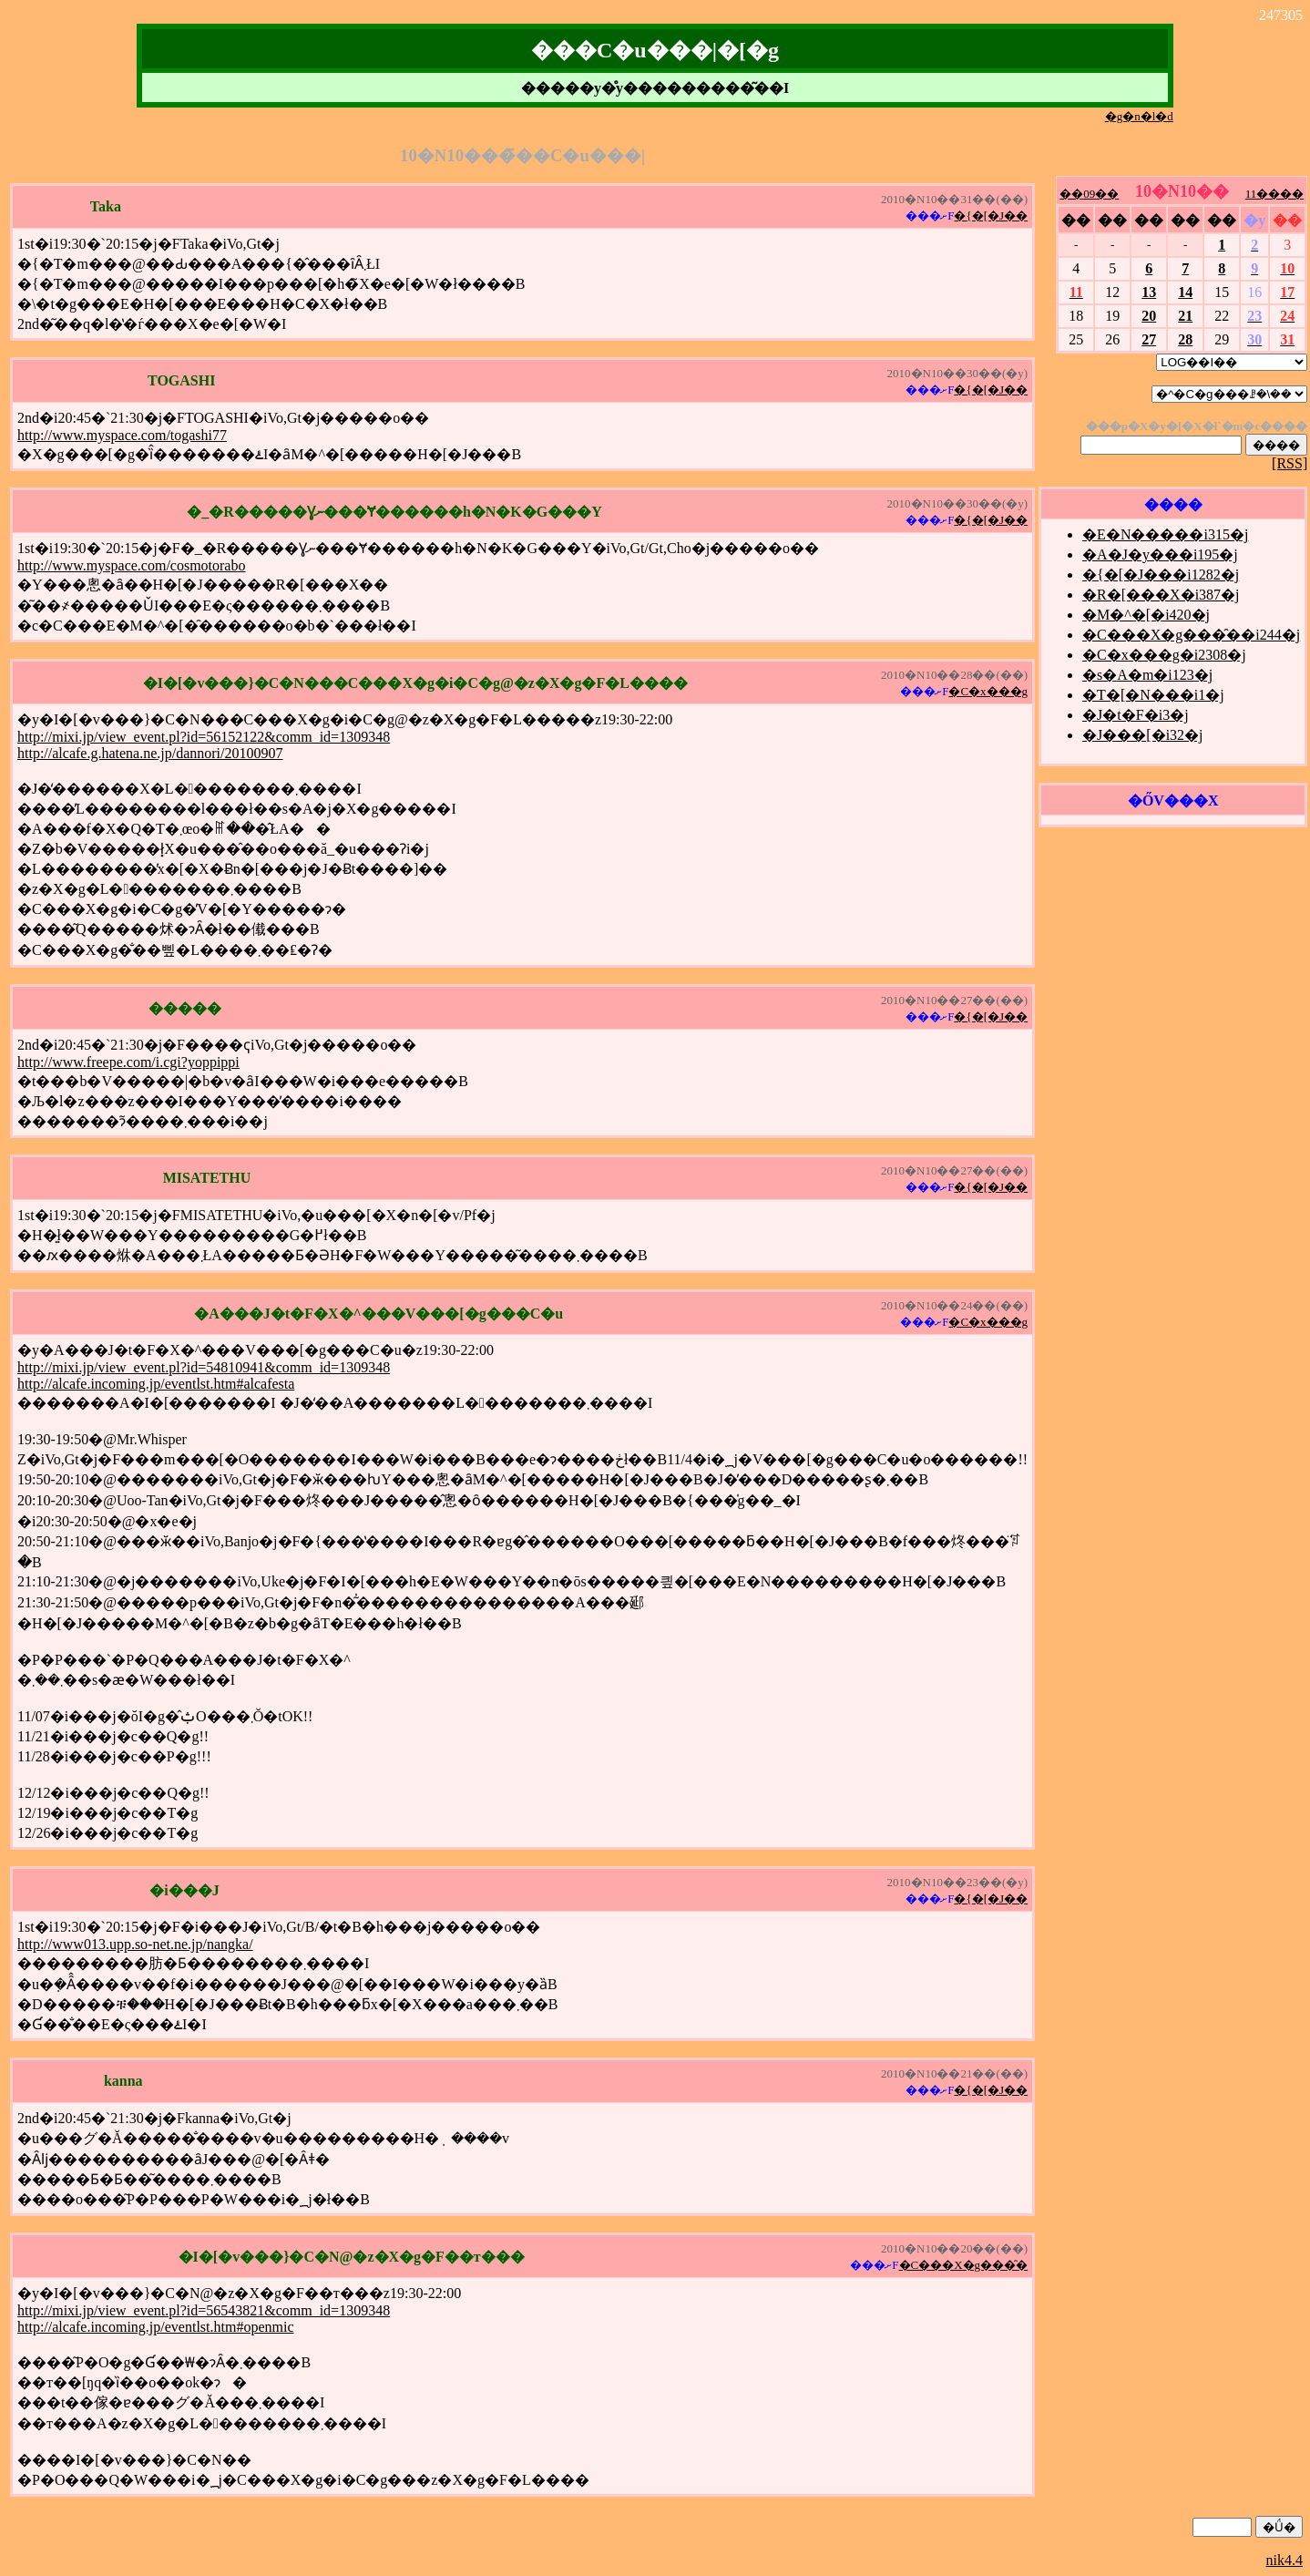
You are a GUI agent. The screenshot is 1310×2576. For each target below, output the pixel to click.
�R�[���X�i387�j (1160, 594)
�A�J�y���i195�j (1160, 554)
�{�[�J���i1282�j (1160, 574)
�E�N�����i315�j (1165, 534)
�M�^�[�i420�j (1146, 614)
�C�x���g (988, 691)
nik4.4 (1284, 2560)
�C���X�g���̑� (964, 2265)
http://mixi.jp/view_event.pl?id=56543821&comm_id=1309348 (203, 2310)
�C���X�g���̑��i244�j (1191, 634)
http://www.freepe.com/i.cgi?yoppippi (128, 1062)
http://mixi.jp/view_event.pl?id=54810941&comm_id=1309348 (203, 1367)
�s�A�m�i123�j (1147, 674)
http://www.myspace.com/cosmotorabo (131, 565)
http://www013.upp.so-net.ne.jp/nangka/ (135, 1944)
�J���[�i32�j (1142, 735)
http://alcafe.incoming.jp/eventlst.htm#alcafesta (155, 1383)
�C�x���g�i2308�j (1164, 654)
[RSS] (1289, 463)
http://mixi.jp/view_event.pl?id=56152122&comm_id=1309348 (203, 736)
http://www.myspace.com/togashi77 (122, 435)
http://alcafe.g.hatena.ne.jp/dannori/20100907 (149, 753)
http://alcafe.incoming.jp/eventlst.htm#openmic (155, 2327)
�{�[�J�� (991, 215)
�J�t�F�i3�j (1135, 715)
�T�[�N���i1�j (1153, 695)
